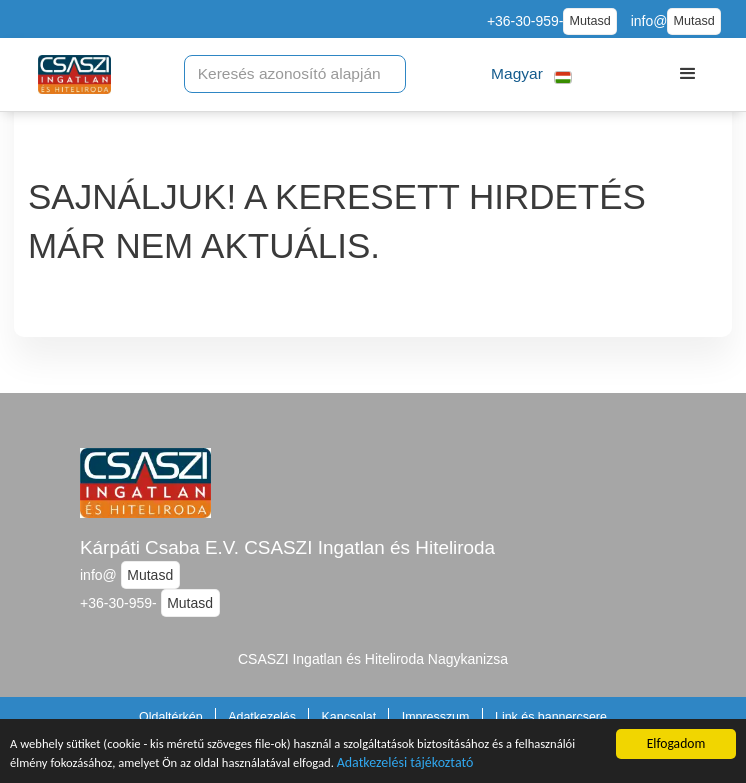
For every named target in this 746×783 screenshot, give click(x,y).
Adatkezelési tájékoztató (504, 770)
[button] (531, 74)
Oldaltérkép (171, 717)
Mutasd (589, 21)
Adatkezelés (262, 717)
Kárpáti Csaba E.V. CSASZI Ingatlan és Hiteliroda (287, 547)
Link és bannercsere (551, 717)
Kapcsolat (349, 717)
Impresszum (436, 717)
